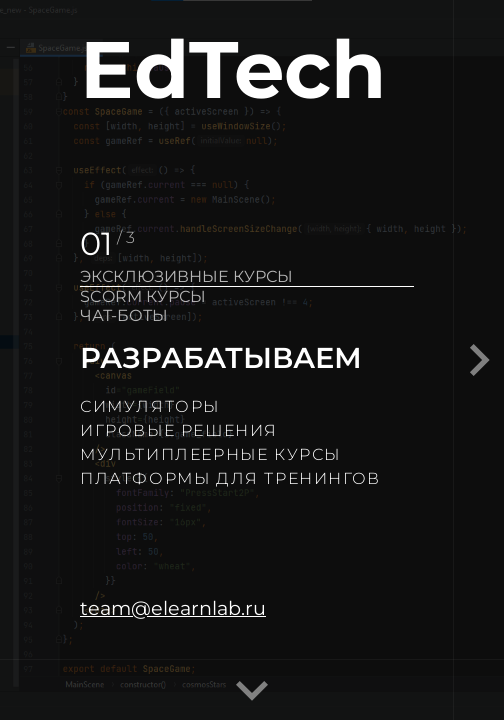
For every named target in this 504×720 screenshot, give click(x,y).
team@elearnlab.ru (173, 608)
